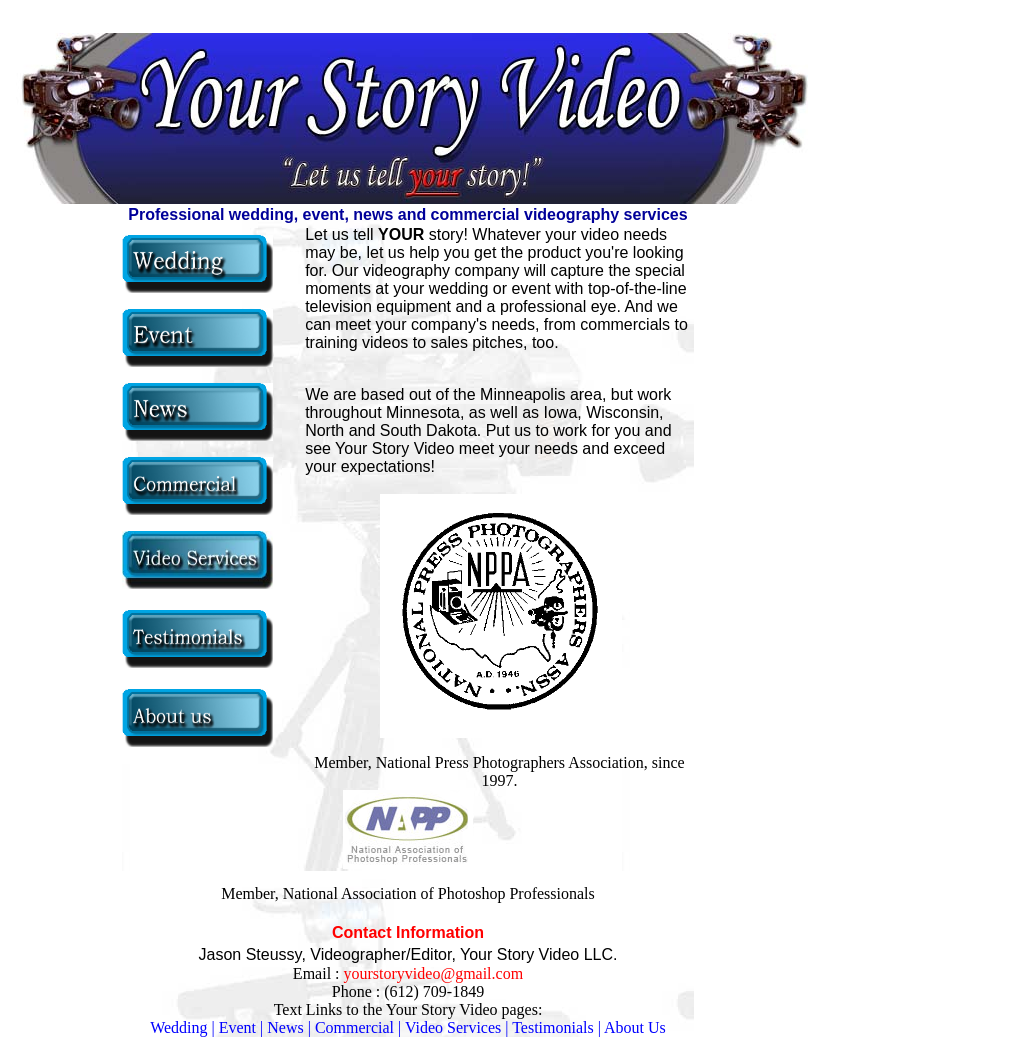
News (285, 1027)
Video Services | (458, 1027)
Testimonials (553, 1027)
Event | (241, 1027)
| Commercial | (355, 1027)
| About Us (632, 1027)
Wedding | (182, 1027)
